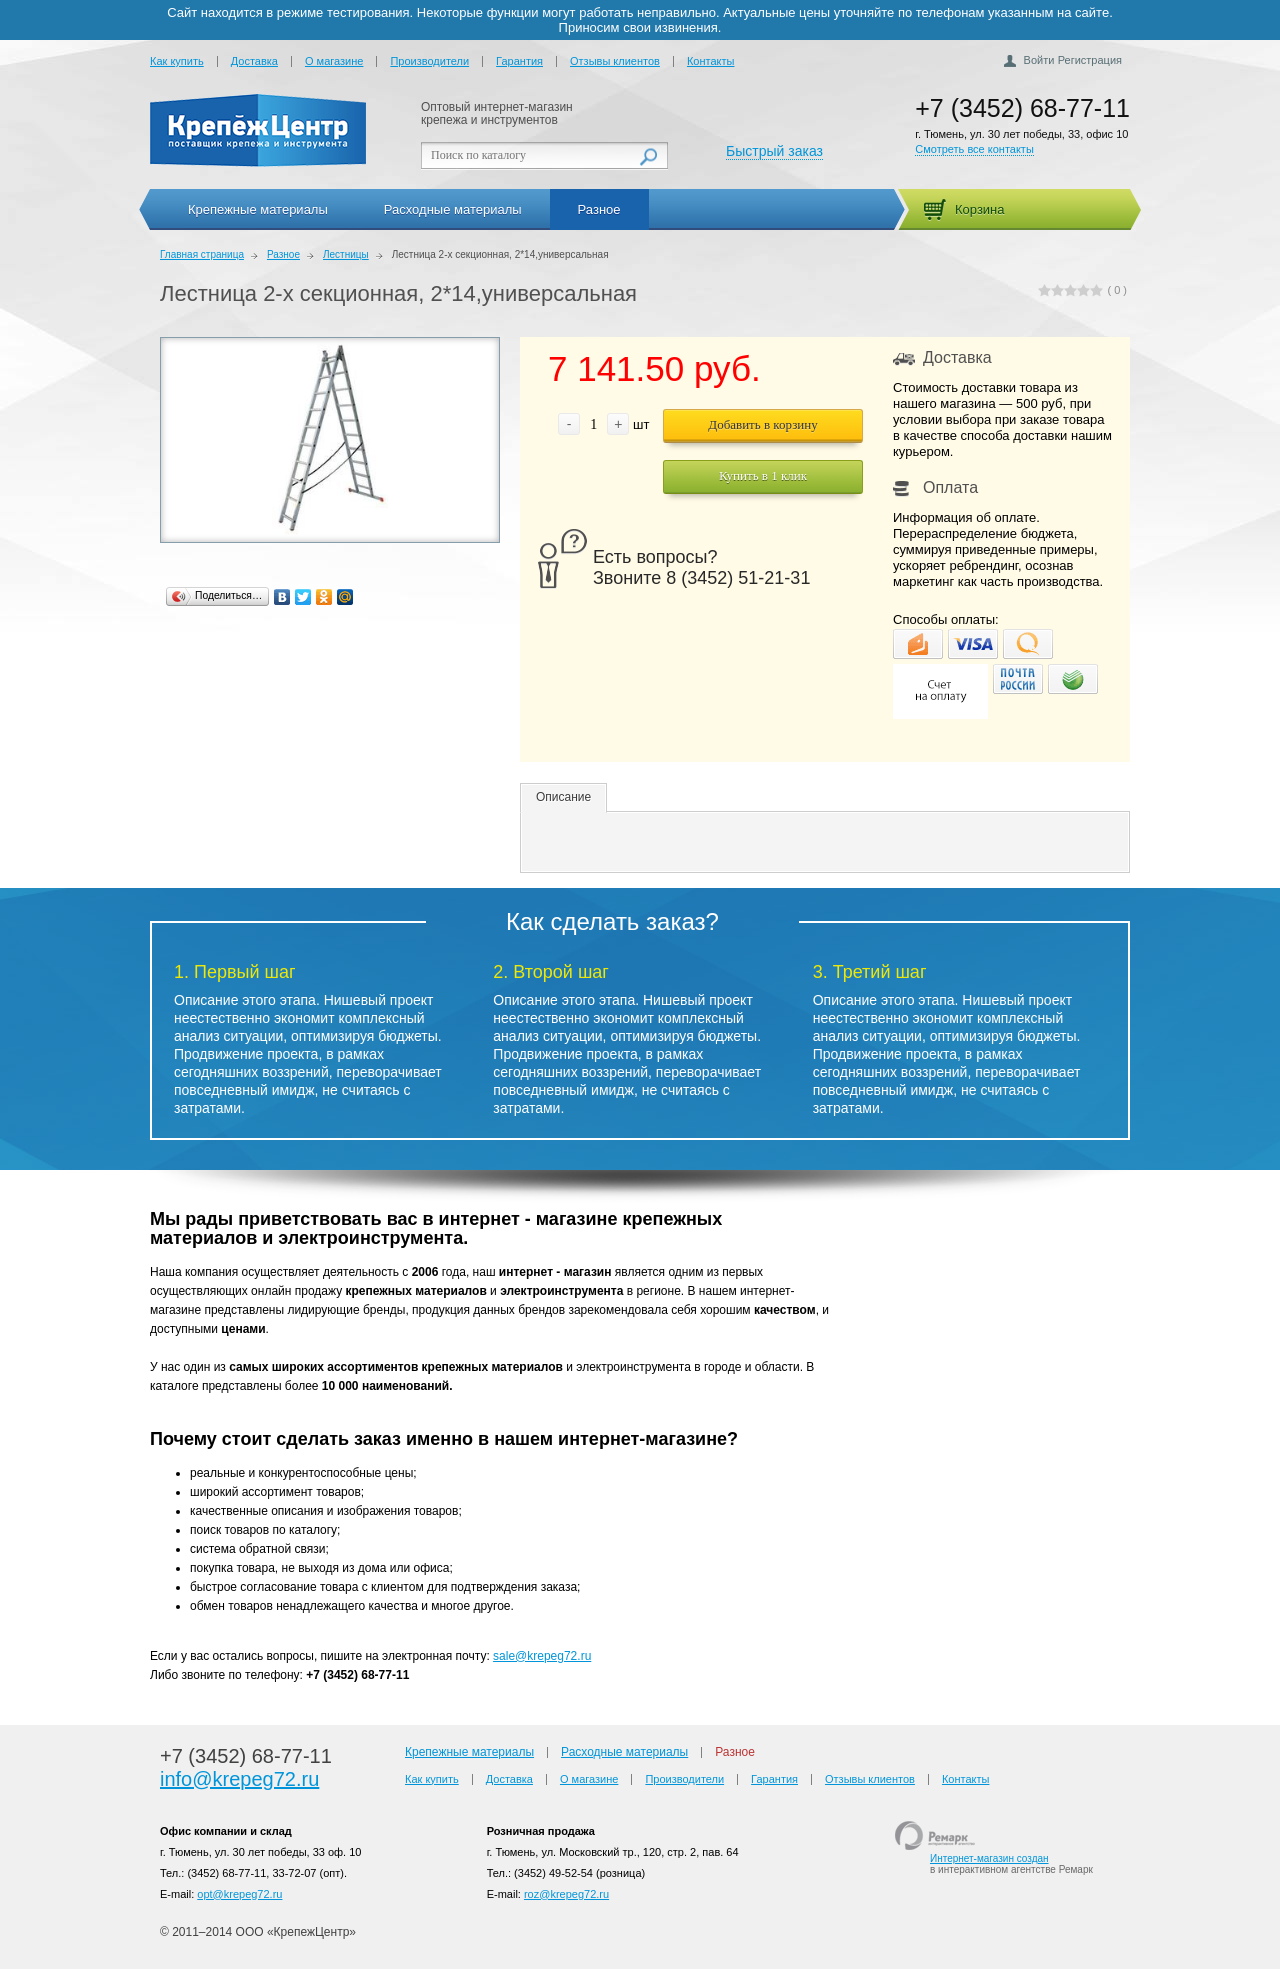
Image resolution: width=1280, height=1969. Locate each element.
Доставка (254, 61)
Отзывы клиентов (615, 61)
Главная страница (202, 254)
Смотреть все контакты (974, 149)
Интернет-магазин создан (989, 1858)
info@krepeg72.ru (239, 1779)
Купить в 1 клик (763, 475)
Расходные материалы (453, 209)
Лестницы (346, 254)
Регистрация (1090, 60)
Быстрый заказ (774, 151)
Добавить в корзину (762, 424)
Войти (1039, 60)
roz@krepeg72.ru (566, 1894)
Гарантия (519, 61)
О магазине (334, 61)
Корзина (980, 209)
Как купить (177, 61)
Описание (563, 797)
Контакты (711, 61)
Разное (599, 209)
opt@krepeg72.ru (239, 1894)
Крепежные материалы (258, 209)
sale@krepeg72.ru (542, 1656)
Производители (429, 61)
